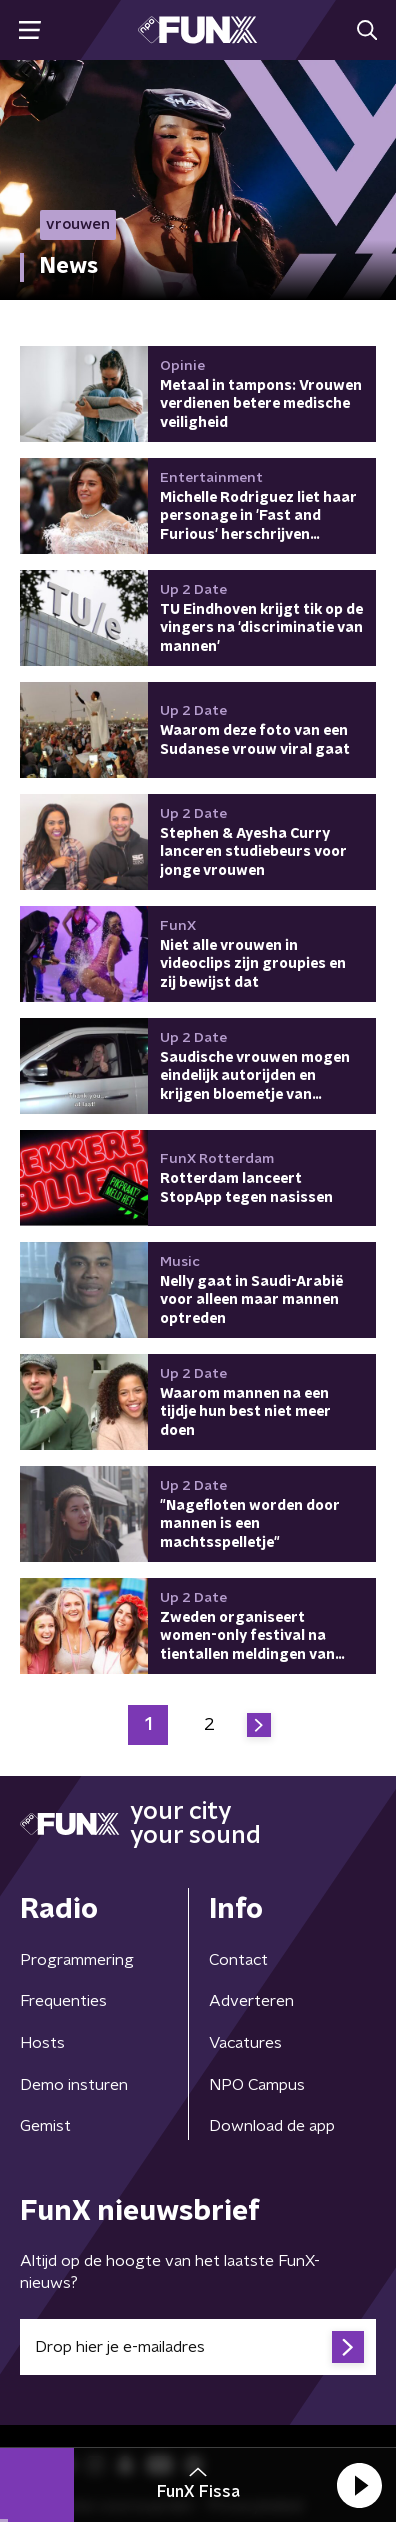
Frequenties (63, 2001)
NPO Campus (257, 2085)
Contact (238, 1960)
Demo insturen (74, 2085)
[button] (359, 2485)
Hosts (42, 2043)
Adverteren (251, 2001)
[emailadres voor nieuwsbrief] (198, 2347)
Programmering (77, 1960)
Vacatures (245, 2043)
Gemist (45, 2126)
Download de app (272, 2126)
